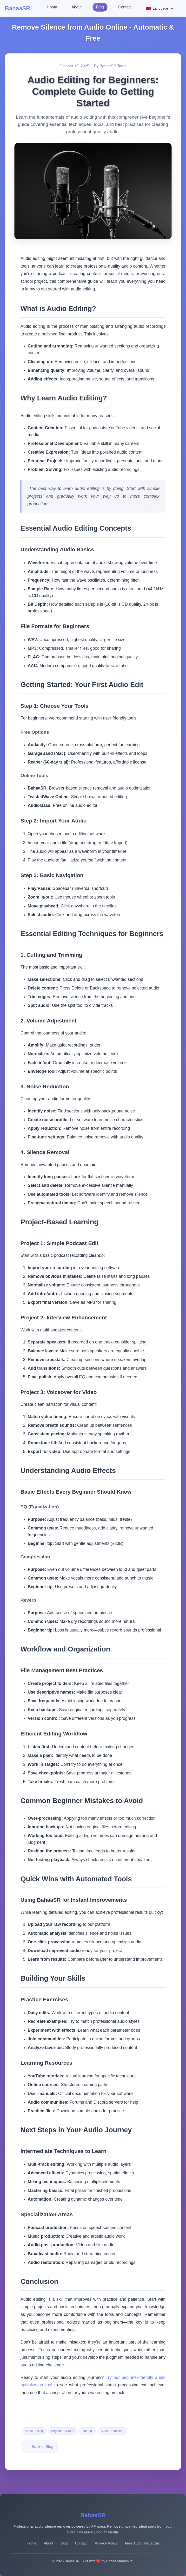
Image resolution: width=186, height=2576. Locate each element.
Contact (125, 7)
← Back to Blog (40, 2447)
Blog (100, 7)
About (77, 7)
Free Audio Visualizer (142, 2543)
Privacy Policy (106, 2543)
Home (52, 7)
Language (160, 8)
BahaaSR (17, 8)
